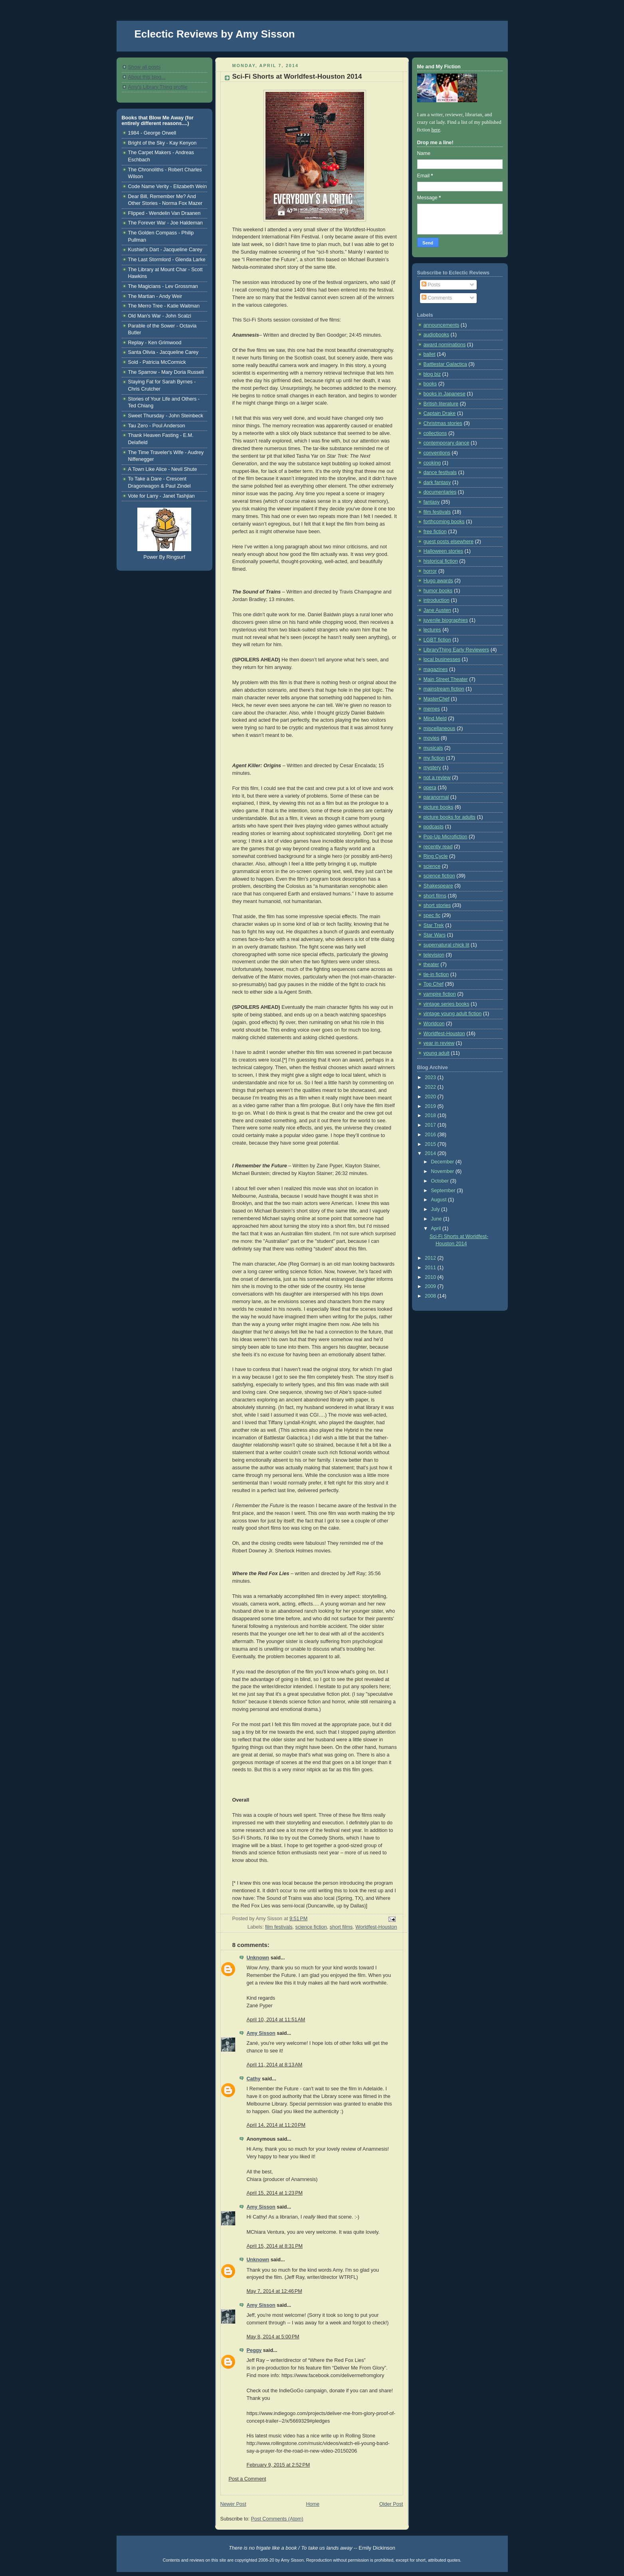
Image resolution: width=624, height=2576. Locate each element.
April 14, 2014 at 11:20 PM (276, 2125)
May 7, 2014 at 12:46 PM (274, 2291)
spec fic (432, 915)
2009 (431, 1286)
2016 (431, 1134)
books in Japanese (445, 394)
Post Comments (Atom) (277, 2519)
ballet (430, 354)
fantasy (432, 502)
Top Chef (434, 984)
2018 (431, 1115)
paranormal (436, 797)
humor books (438, 590)
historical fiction (441, 561)
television (434, 955)
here (436, 130)
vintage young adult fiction (453, 1013)
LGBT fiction (437, 640)
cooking (432, 463)
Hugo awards (438, 580)
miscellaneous (440, 728)
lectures (432, 630)
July (436, 1209)
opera (430, 787)
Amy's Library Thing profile (158, 87)
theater (431, 964)
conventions (437, 453)
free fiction (435, 531)
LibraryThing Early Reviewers (456, 650)
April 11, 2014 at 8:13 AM (275, 2065)
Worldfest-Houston (376, 1927)
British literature (441, 404)
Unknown (258, 1958)
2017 (431, 1125)
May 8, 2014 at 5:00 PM (273, 2337)
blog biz (432, 374)
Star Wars (435, 935)
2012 (431, 1258)
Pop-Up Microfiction (446, 836)
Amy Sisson (261, 2033)
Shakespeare (438, 886)
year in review (439, 1043)
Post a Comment (247, 2479)
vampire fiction (440, 994)
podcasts (434, 827)
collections (435, 433)
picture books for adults (449, 817)
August (439, 1200)
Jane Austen (437, 610)
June (437, 1219)
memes (432, 709)
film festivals (279, 1927)
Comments (437, 298)
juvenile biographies (446, 620)
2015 (431, 1144)
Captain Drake (440, 413)
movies (432, 738)
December (443, 1162)
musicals (433, 748)
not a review (437, 777)
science (432, 866)
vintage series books (446, 1004)
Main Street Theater (446, 679)
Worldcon (434, 1023)
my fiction (434, 758)
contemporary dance (446, 443)
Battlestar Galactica (445, 364)
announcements (442, 325)
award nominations (445, 344)
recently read (438, 846)
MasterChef (437, 699)
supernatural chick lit (446, 945)
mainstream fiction (444, 689)
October (440, 1181)
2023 (431, 1077)
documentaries (440, 492)
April (436, 1228)
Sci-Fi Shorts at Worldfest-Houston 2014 (297, 76)
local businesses (442, 659)
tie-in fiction (436, 974)
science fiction (311, 1927)
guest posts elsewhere (448, 541)
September (444, 1190)
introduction (437, 600)
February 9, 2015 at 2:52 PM (278, 2465)
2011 (431, 1267)
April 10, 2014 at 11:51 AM (276, 2019)
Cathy (254, 2079)
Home (312, 2504)
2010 (431, 1277)
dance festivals (440, 472)
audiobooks (437, 334)
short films (341, 1927)
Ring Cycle (436, 856)
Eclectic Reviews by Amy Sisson (215, 34)
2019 (431, 1106)
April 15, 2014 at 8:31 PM (275, 2246)
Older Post (391, 2504)
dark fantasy (437, 482)
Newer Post (233, 2504)
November (443, 1171)
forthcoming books (444, 521)
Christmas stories (443, 423)
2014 (431, 1153)
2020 (431, 1096)
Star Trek (434, 925)
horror (430, 571)
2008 (431, 1296)
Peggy (254, 2350)
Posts (431, 285)
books (430, 384)
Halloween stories (444, 551)
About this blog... (147, 77)
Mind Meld (435, 718)
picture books (439, 807)
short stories (437, 905)
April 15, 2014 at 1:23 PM (275, 2193)
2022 (431, 1087)
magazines (436, 669)
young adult (437, 1053)
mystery (432, 767)
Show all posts (144, 67)
